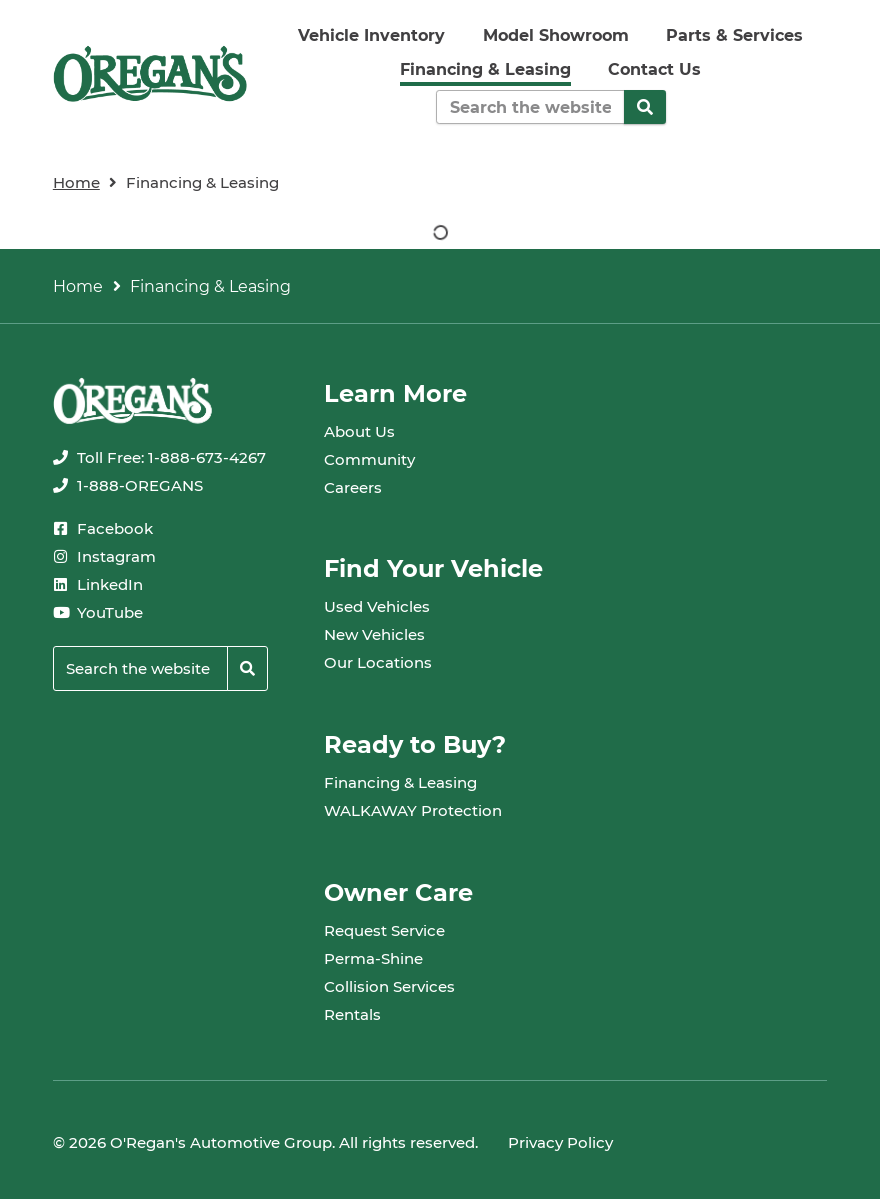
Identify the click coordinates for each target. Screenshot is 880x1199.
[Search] (645, 107)
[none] (159, 457)
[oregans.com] (150, 73)
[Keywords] (530, 107)
